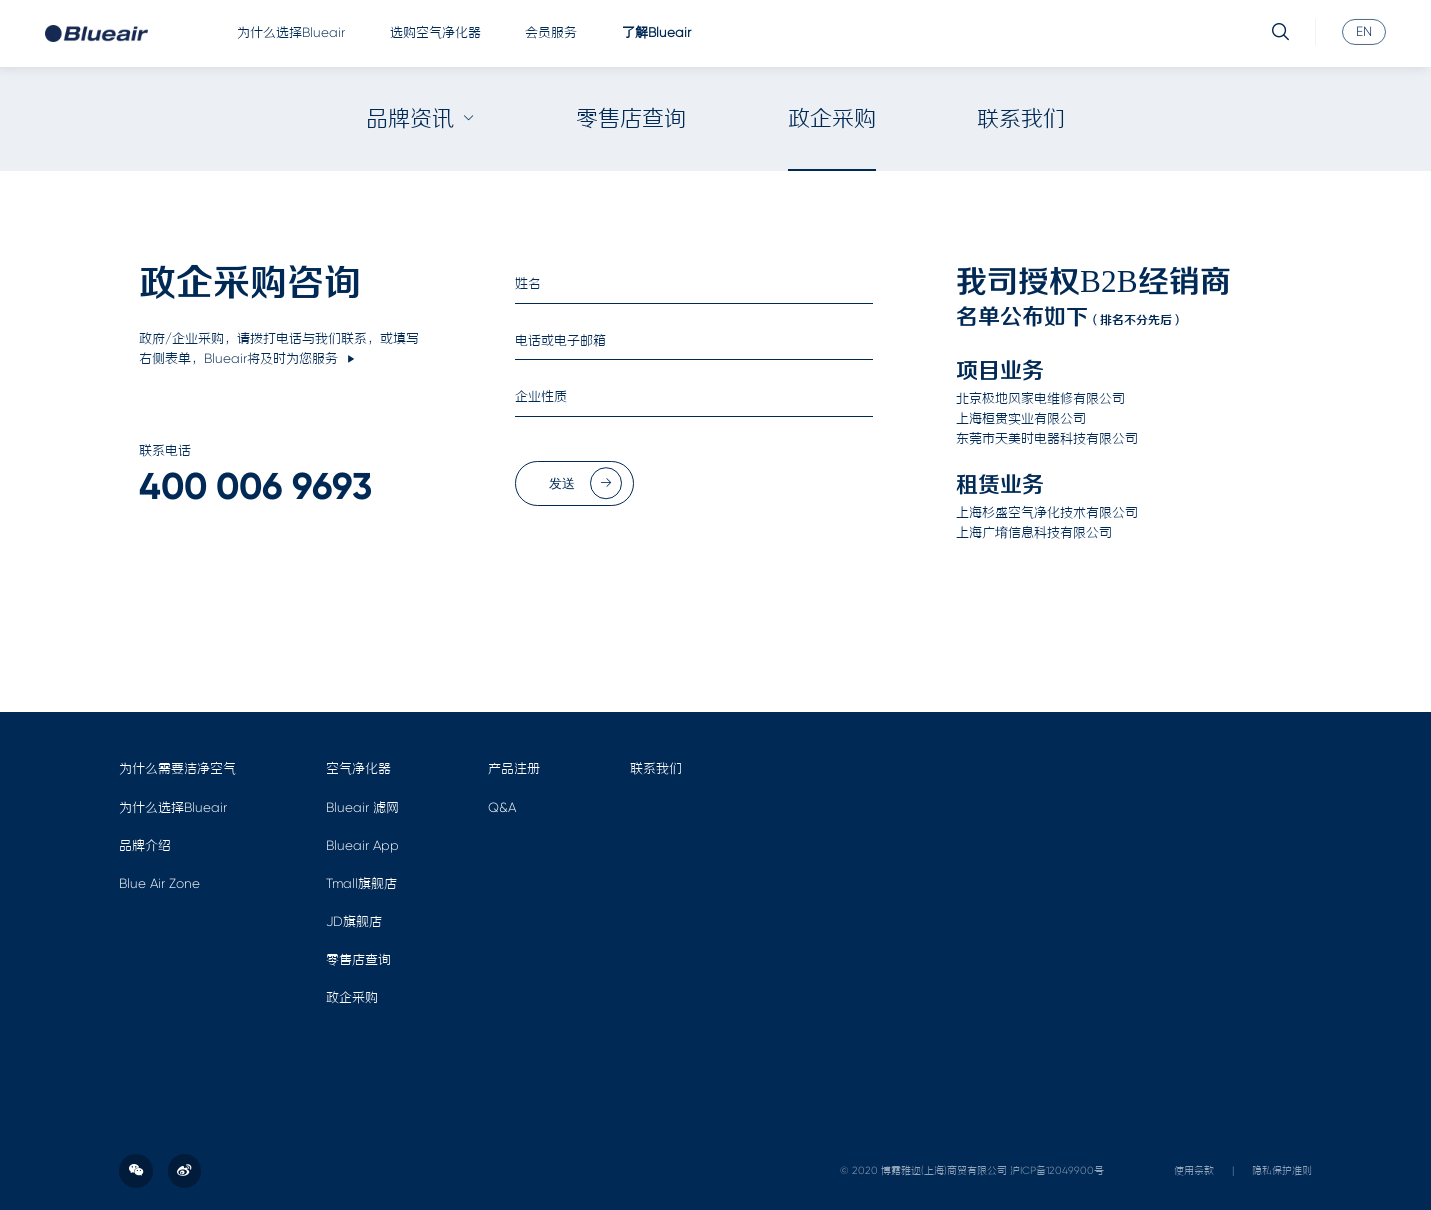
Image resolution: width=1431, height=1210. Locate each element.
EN (1364, 30)
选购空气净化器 (435, 32)
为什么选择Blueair (291, 32)
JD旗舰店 (354, 921)
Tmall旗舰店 (361, 883)
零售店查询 (631, 118)
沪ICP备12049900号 (1057, 1170)
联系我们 (1021, 118)
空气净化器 (358, 768)
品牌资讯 (420, 118)
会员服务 (551, 32)
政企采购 (832, 118)
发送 (585, 484)
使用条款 (1194, 1170)
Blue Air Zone (159, 883)
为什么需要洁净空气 (177, 768)
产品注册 (514, 768)
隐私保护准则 (1282, 1170)
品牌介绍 (145, 845)
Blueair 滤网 (362, 807)
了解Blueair (656, 32)
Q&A (502, 807)
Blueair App (362, 845)
